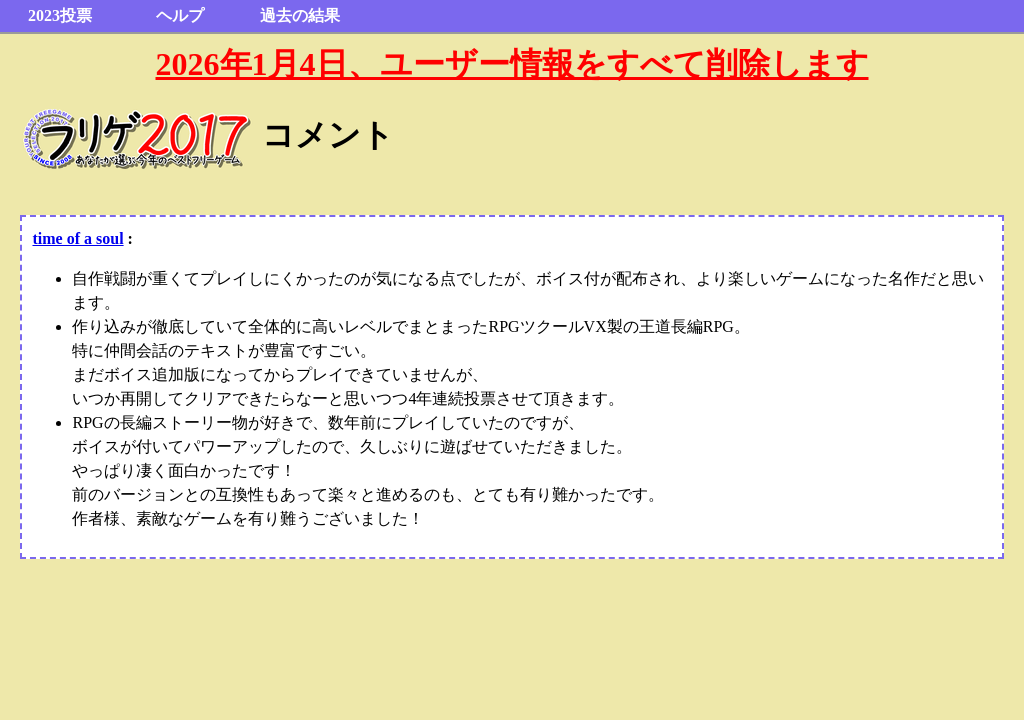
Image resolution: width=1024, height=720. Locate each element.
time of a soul (77, 238)
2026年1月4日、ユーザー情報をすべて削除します (512, 64)
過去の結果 (300, 15)
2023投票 (60, 15)
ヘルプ (180, 15)
